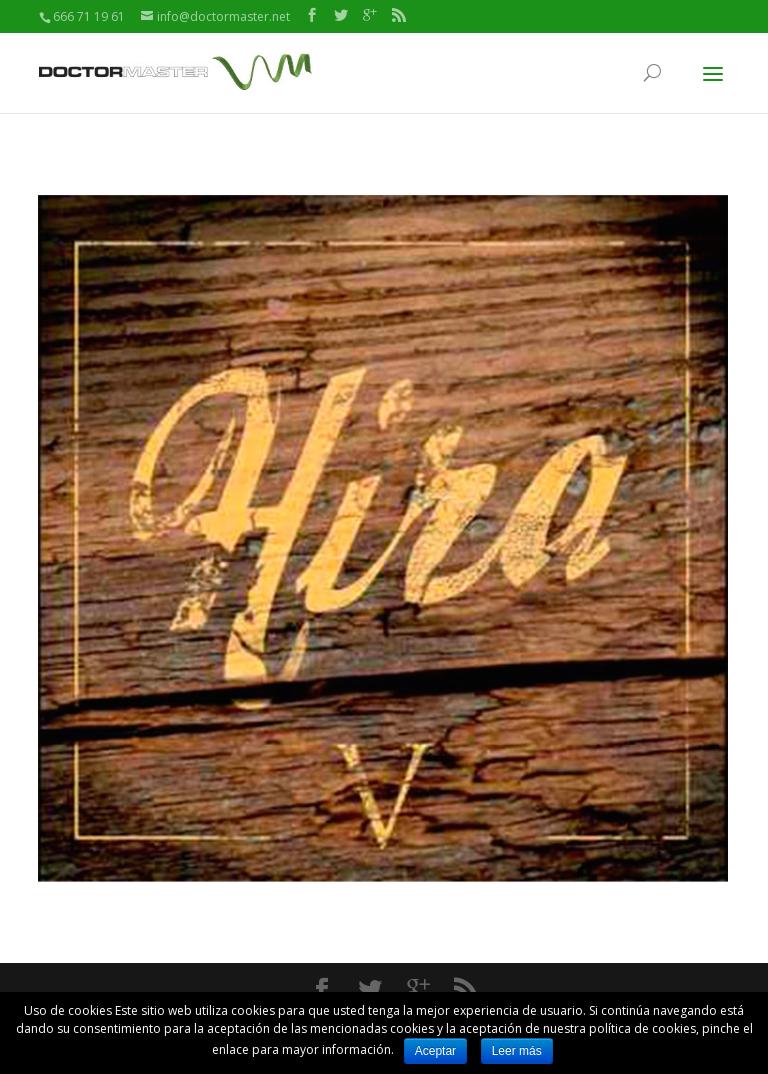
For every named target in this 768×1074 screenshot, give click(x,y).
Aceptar (435, 1051)
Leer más (517, 1051)
